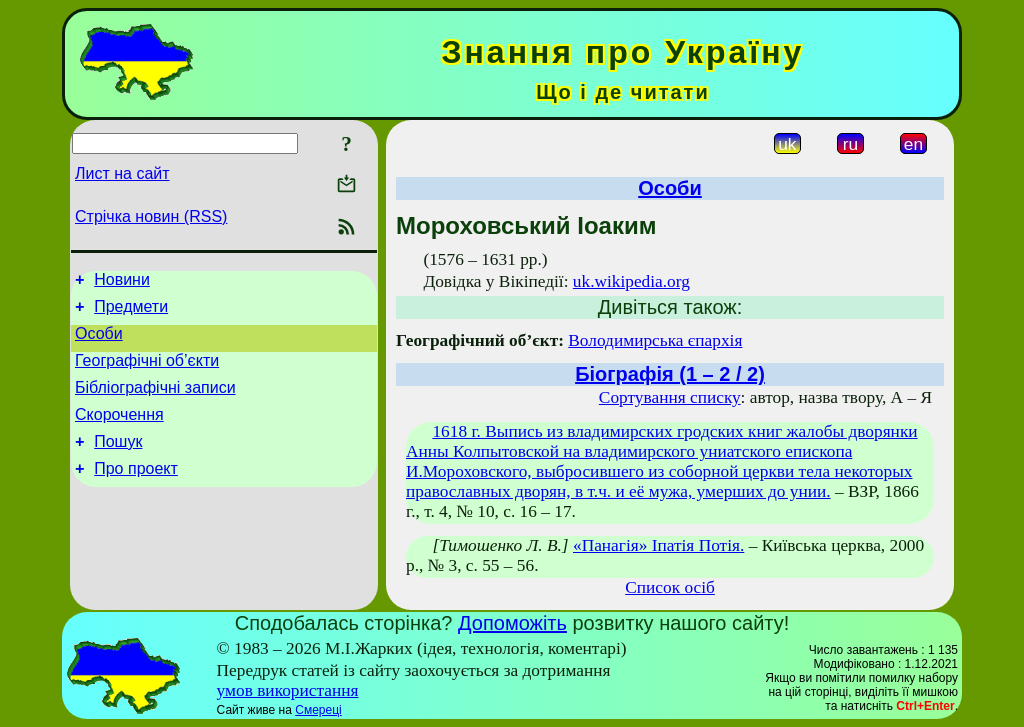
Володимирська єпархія (655, 340)
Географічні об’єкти (147, 372)
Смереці (318, 710)
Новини (122, 282)
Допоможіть (512, 623)
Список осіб (670, 587)
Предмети (131, 312)
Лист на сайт (122, 173)
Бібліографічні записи (155, 402)
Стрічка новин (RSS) (151, 216)
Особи (99, 342)
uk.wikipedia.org (631, 281)
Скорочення (119, 432)
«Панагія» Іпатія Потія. (658, 545)
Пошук (118, 462)
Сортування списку (670, 397)
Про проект (136, 492)
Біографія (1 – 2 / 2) (670, 374)
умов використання (288, 690)
